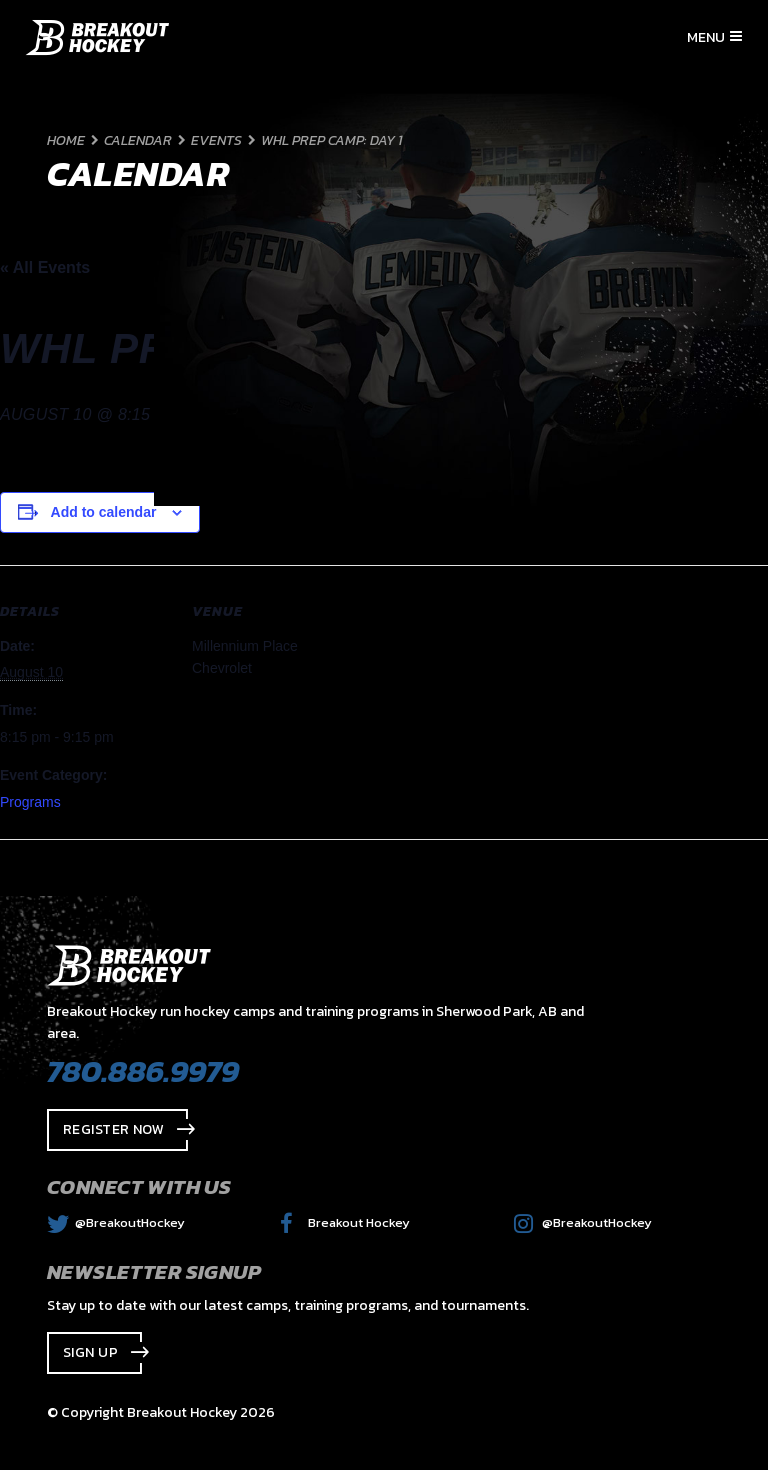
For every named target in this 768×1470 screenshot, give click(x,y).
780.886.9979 (143, 1071)
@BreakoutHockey (116, 1222)
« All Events (45, 267)
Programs (30, 802)
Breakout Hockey (345, 1222)
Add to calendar (104, 512)
